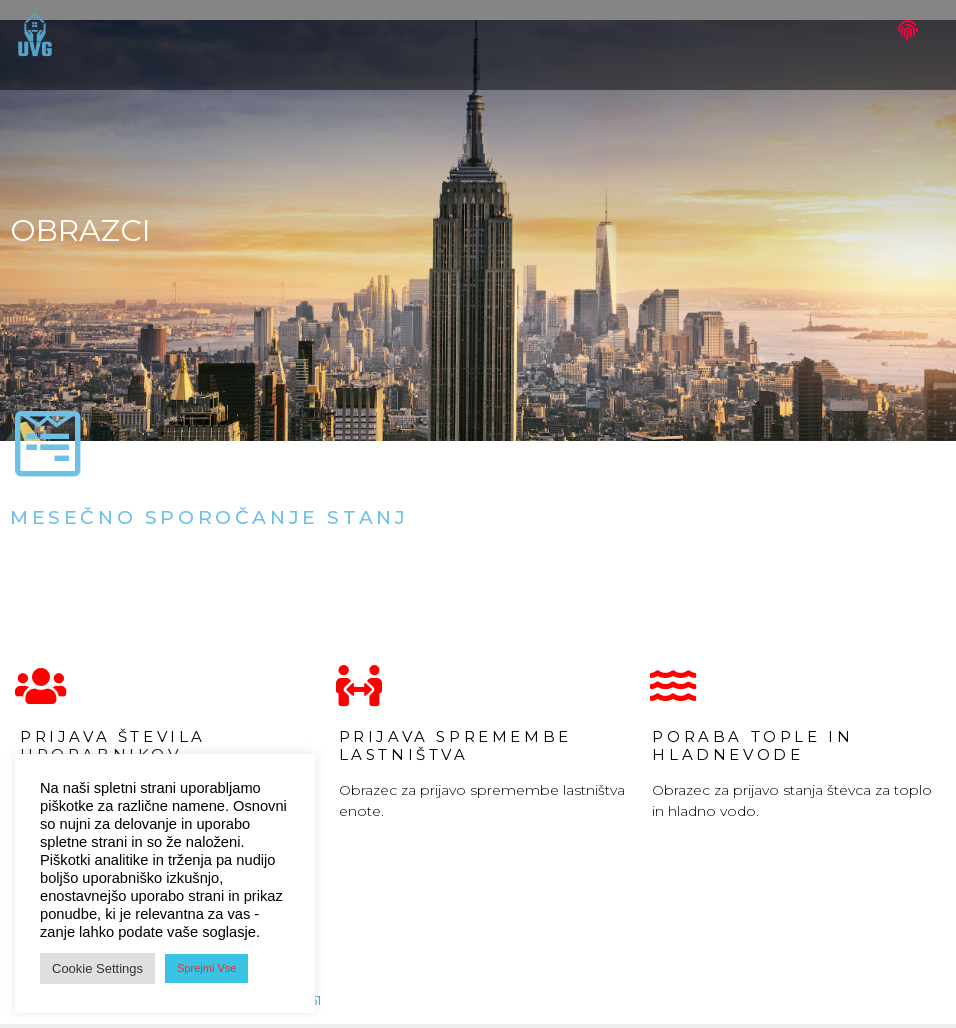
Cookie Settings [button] (97, 968)
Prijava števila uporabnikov (113, 745)
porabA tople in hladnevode (752, 745)
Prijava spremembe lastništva (455, 745)
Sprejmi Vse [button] (206, 968)
